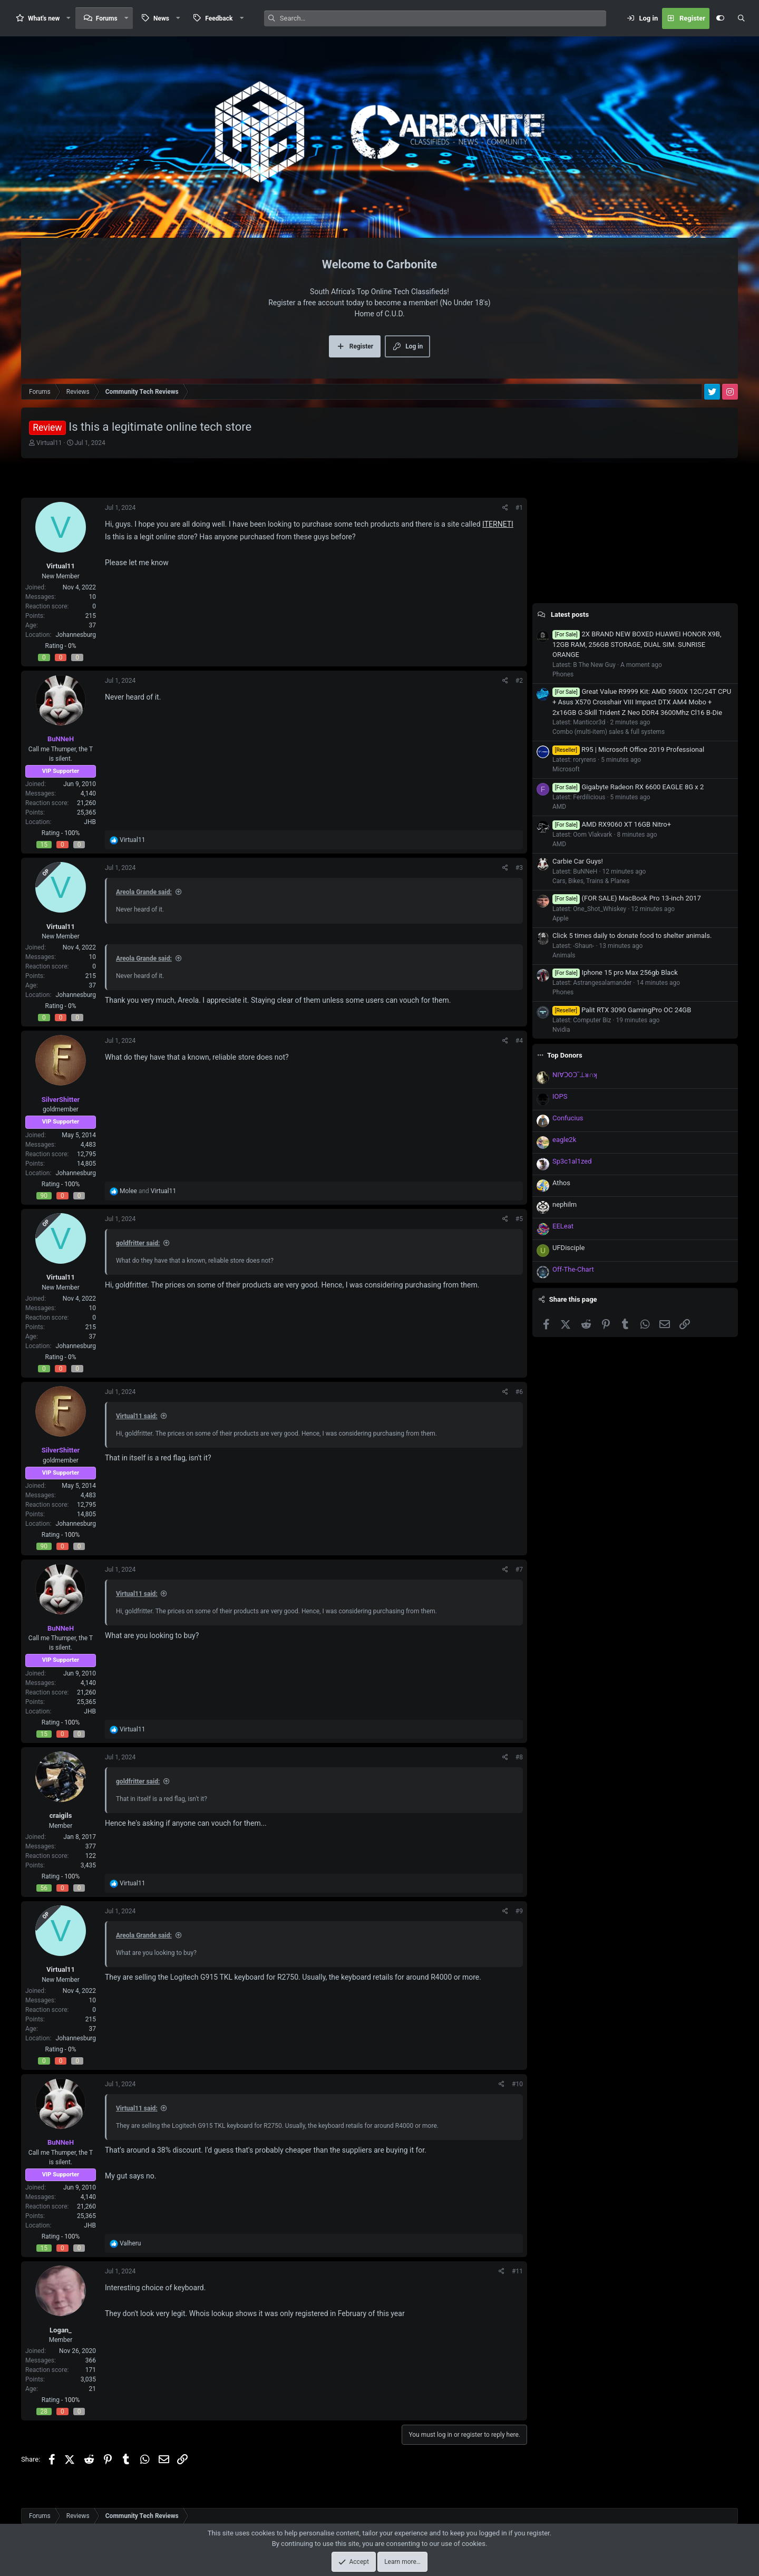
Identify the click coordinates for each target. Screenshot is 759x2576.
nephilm (564, 1204)
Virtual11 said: (137, 1416)
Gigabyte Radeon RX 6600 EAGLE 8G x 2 (628, 787)
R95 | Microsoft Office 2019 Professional (628, 749)
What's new (44, 18)
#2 (519, 680)
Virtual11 (49, 443)
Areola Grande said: (144, 892)
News (161, 18)
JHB (90, 822)
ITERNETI (497, 524)
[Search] (443, 18)
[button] (68, 18)
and (148, 1191)
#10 (517, 2084)
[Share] (505, 507)
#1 (519, 507)
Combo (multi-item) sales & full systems (608, 731)
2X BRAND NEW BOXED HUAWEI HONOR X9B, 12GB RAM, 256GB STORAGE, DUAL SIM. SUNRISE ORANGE (637, 644)
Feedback (218, 18)
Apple (560, 918)
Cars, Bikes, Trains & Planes (590, 881)
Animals (564, 955)
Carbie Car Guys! (577, 861)
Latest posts (570, 614)
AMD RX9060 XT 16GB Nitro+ (611, 824)
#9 (519, 1911)
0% (72, 646)
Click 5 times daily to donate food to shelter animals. (632, 936)
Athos (561, 1183)
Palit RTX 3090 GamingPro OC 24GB (621, 1010)
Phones (562, 674)
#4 (519, 1040)
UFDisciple (568, 1248)
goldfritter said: (138, 1243)
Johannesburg (76, 634)
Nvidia (561, 1029)
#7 (519, 1569)
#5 (519, 1219)
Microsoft (566, 769)
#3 (519, 867)
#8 (519, 1757)
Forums (107, 18)
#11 (517, 2271)
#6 (519, 1392)
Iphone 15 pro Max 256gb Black (615, 972)
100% (72, 833)
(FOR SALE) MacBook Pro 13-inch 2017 (626, 898)
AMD (559, 806)
